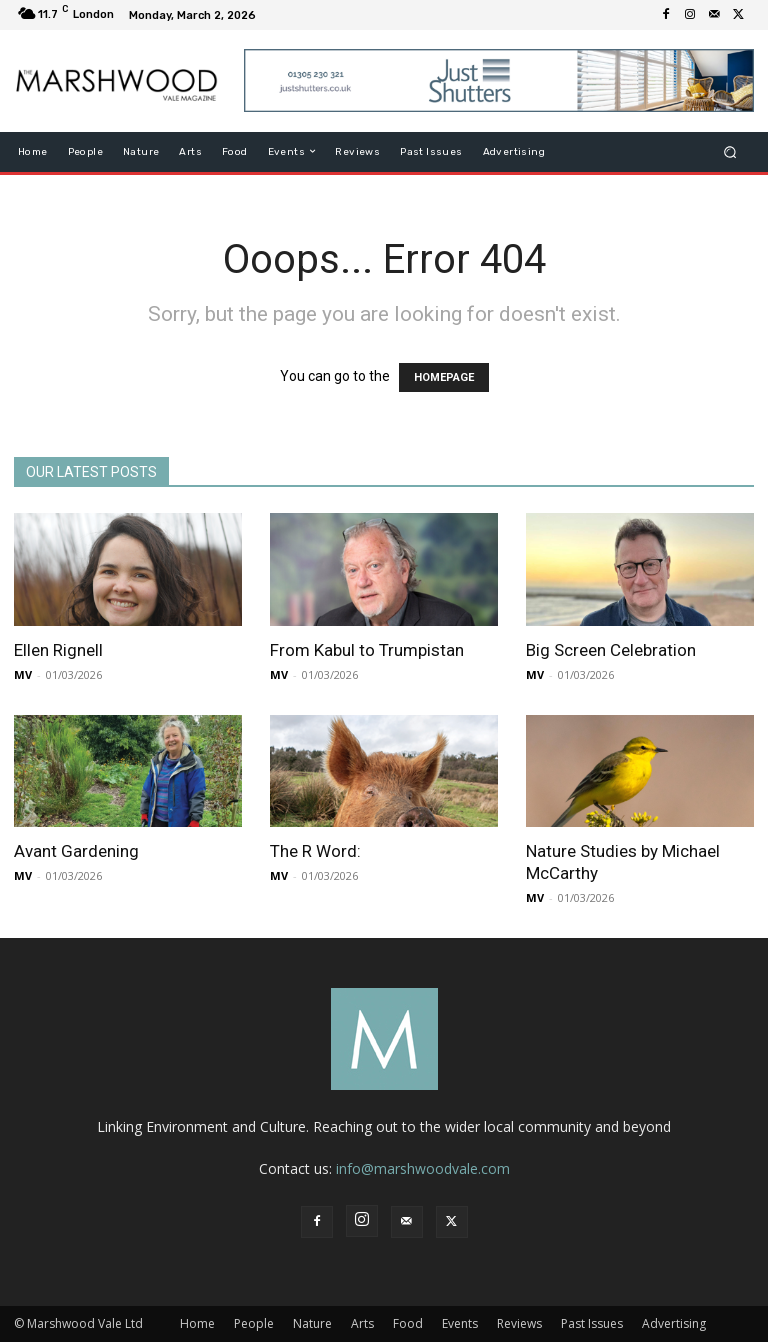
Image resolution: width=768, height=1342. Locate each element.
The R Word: (315, 851)
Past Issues (592, 1323)
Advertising (674, 1323)
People (254, 1323)
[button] (730, 151)
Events (460, 1323)
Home (197, 1323)
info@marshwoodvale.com (423, 1168)
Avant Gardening (76, 851)
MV (23, 674)
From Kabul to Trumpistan (367, 650)
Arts (362, 1323)
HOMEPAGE (444, 377)
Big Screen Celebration (611, 650)
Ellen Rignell (58, 650)
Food (408, 1323)
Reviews (519, 1323)
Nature (312, 1323)
